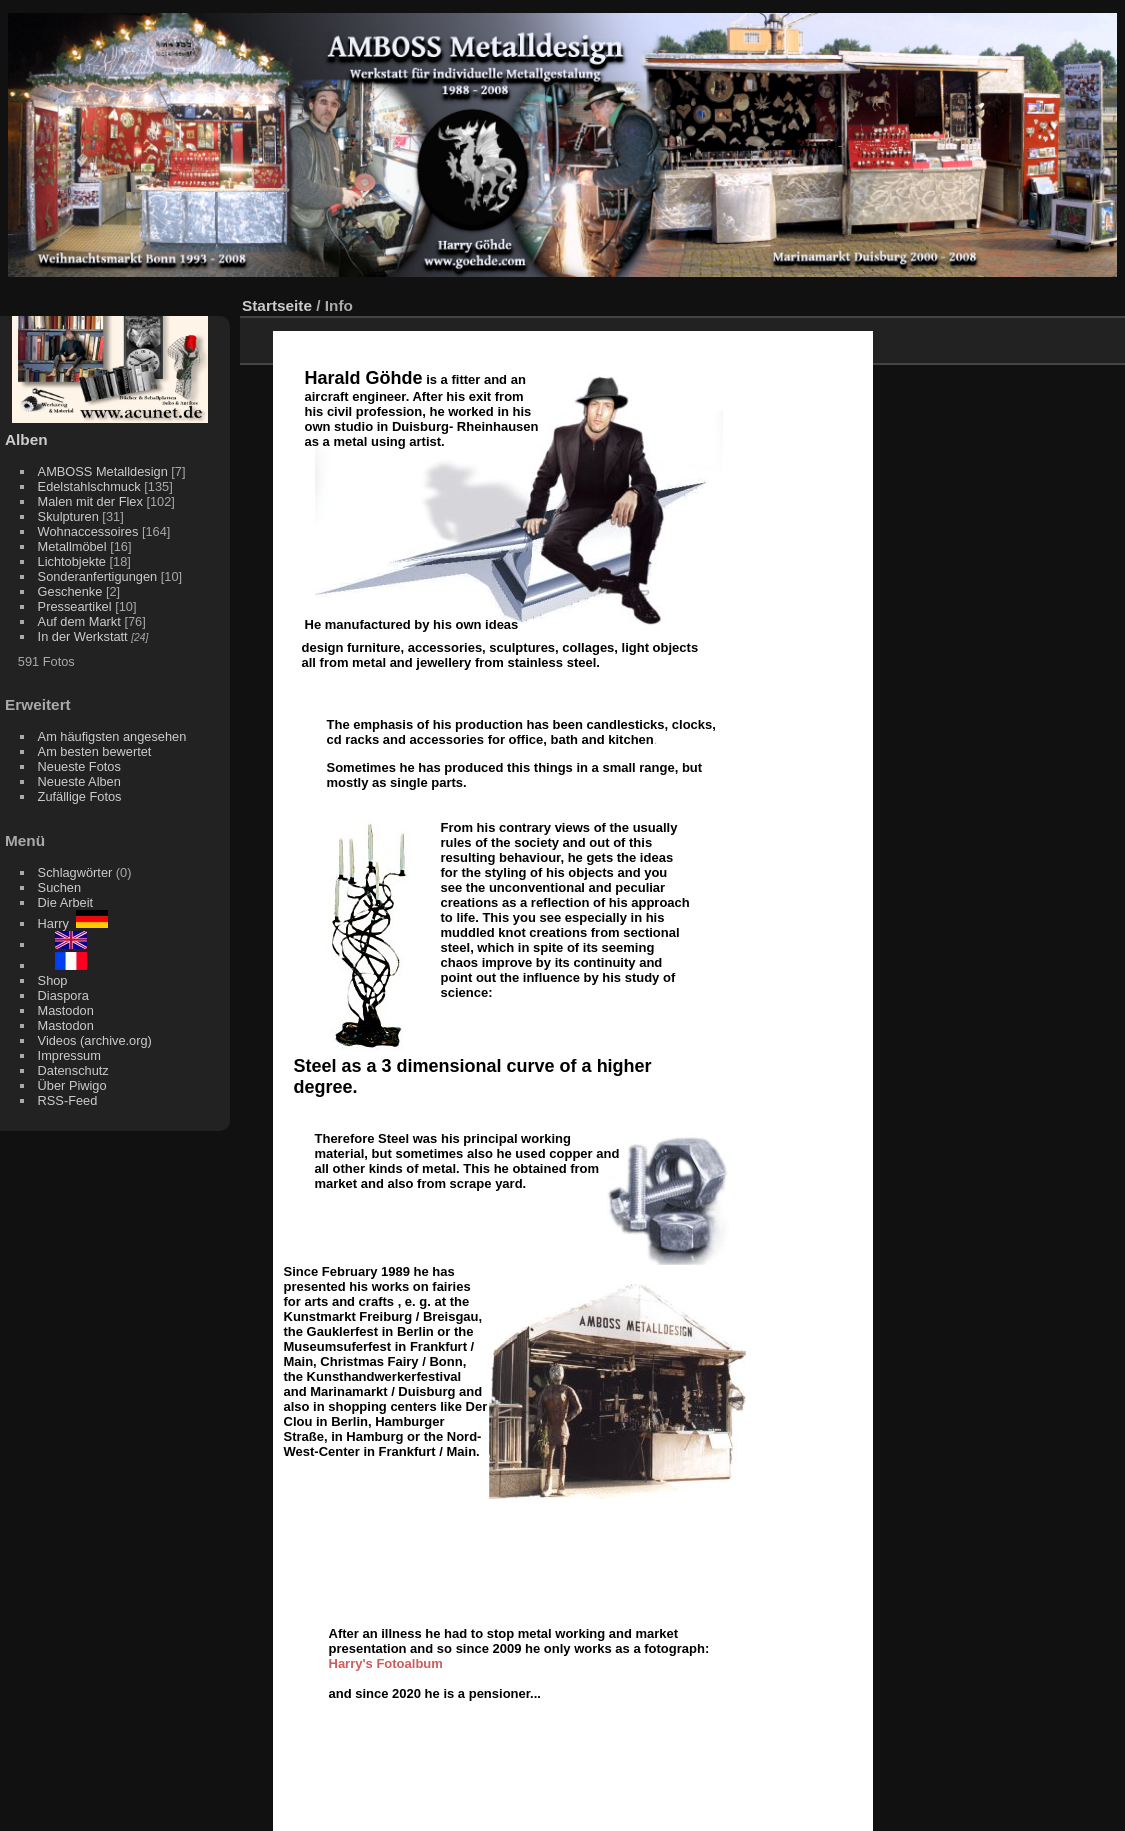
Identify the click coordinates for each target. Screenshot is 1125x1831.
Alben (26, 439)
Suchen (59, 887)
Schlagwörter (75, 872)
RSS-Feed (68, 1100)
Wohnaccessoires (88, 531)
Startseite (277, 305)
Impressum (69, 1055)
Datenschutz (73, 1070)
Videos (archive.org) (95, 1040)
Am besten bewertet (95, 751)
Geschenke (70, 591)
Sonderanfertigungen (98, 576)
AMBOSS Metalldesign (103, 471)
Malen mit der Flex (90, 501)
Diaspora (63, 995)
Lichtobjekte (72, 561)
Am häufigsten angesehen (112, 736)
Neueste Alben (79, 781)
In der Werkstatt (83, 636)
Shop (53, 980)
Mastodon (66, 1010)
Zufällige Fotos (80, 796)
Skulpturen (68, 516)
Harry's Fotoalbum (386, 1663)
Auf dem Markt (79, 621)
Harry (73, 923)
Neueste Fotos (79, 766)
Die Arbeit (65, 902)
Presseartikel (75, 606)
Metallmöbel (72, 546)
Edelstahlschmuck (89, 486)
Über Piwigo (72, 1085)
